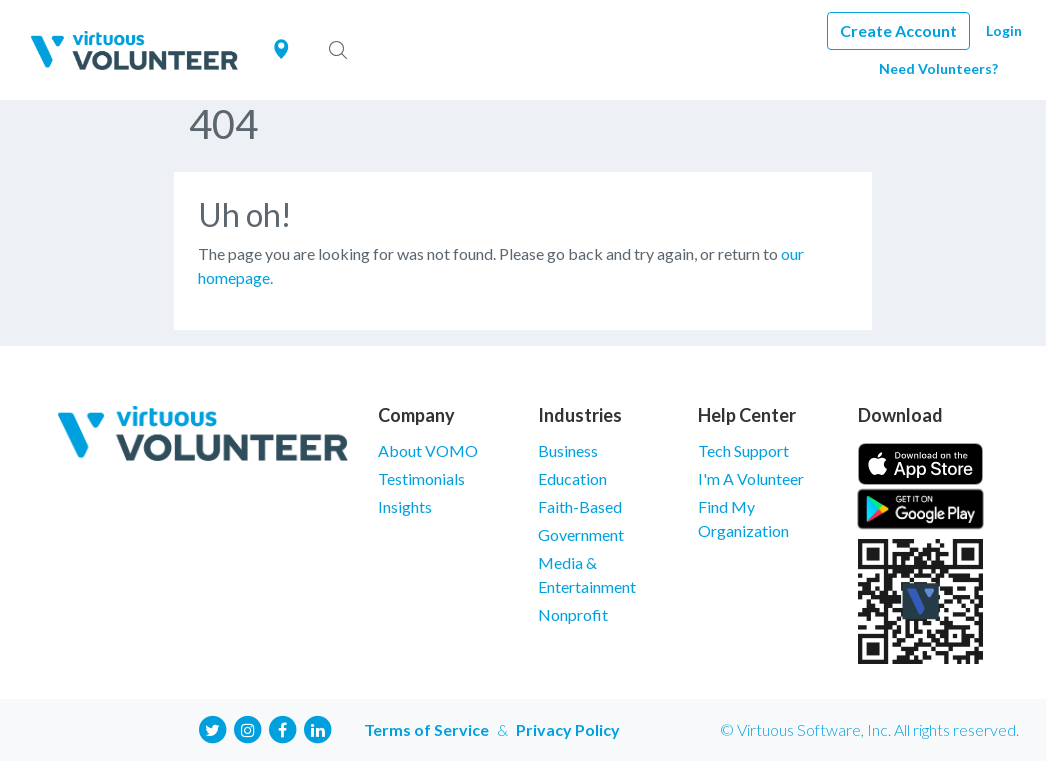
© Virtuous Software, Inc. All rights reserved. (869, 729)
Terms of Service (426, 729)
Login (1004, 30)
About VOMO (428, 450)
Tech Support (743, 450)
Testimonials (421, 478)
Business (568, 450)
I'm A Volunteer (751, 478)
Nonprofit (573, 614)
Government (581, 534)
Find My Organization (743, 518)
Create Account (898, 30)
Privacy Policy (568, 729)
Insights (405, 506)
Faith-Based (580, 506)
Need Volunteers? (938, 68)
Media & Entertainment (587, 574)
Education (572, 478)
